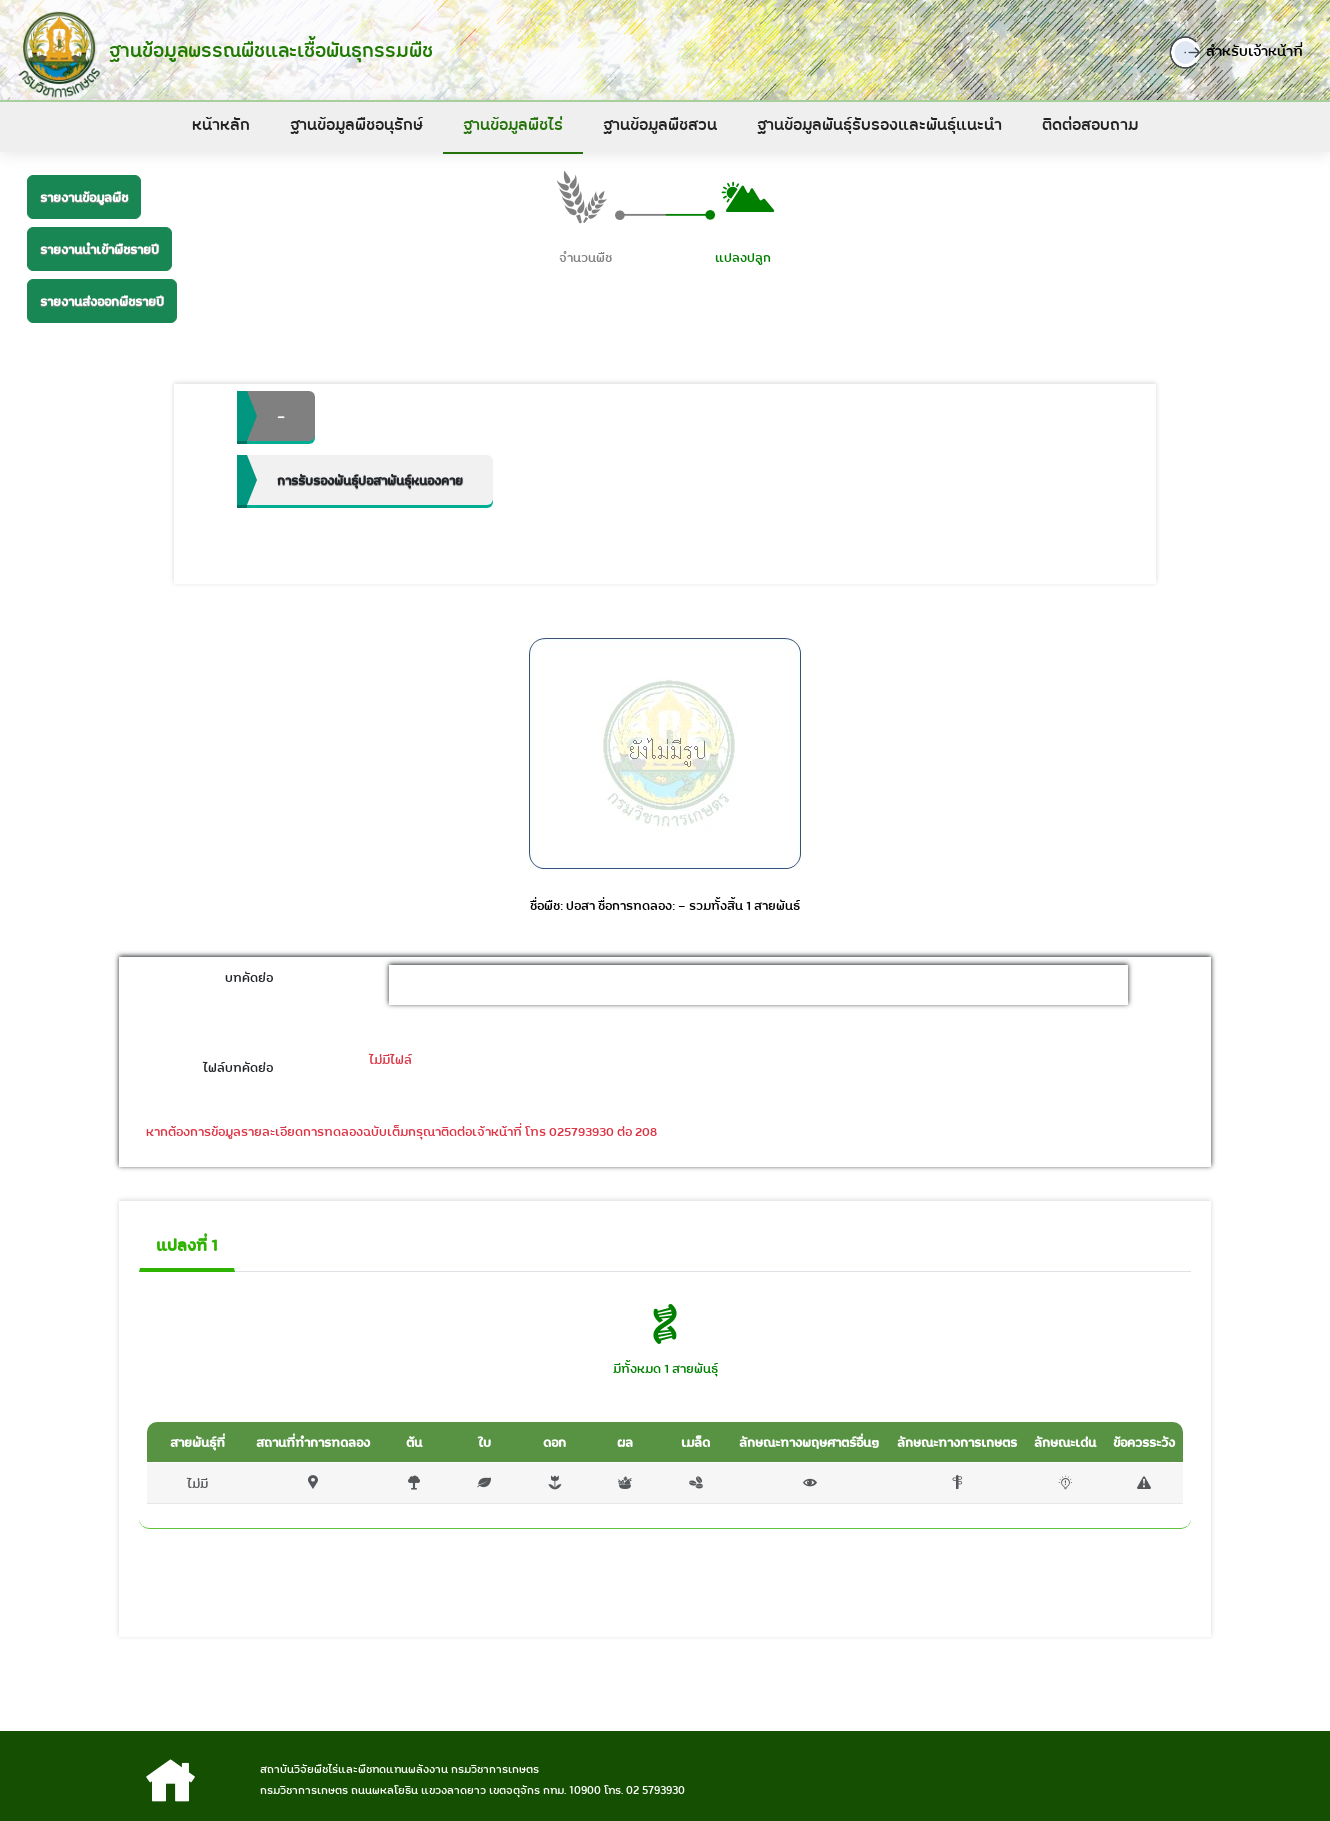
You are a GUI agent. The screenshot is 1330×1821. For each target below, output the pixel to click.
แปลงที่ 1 (187, 1247)
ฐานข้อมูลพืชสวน (660, 124)
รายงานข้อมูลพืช (84, 197)
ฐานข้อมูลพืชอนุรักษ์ (356, 124)
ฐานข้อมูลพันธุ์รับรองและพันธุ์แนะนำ (879, 124)
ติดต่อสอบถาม (1090, 124)
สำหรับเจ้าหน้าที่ (1245, 52)
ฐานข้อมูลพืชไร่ (513, 124)
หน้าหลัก (221, 124)
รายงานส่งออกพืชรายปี (102, 301)
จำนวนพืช (585, 259)
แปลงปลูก (743, 259)
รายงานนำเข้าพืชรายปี (99, 249)
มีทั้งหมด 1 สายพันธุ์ (665, 1370)
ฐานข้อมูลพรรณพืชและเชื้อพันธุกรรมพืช (266, 50)
